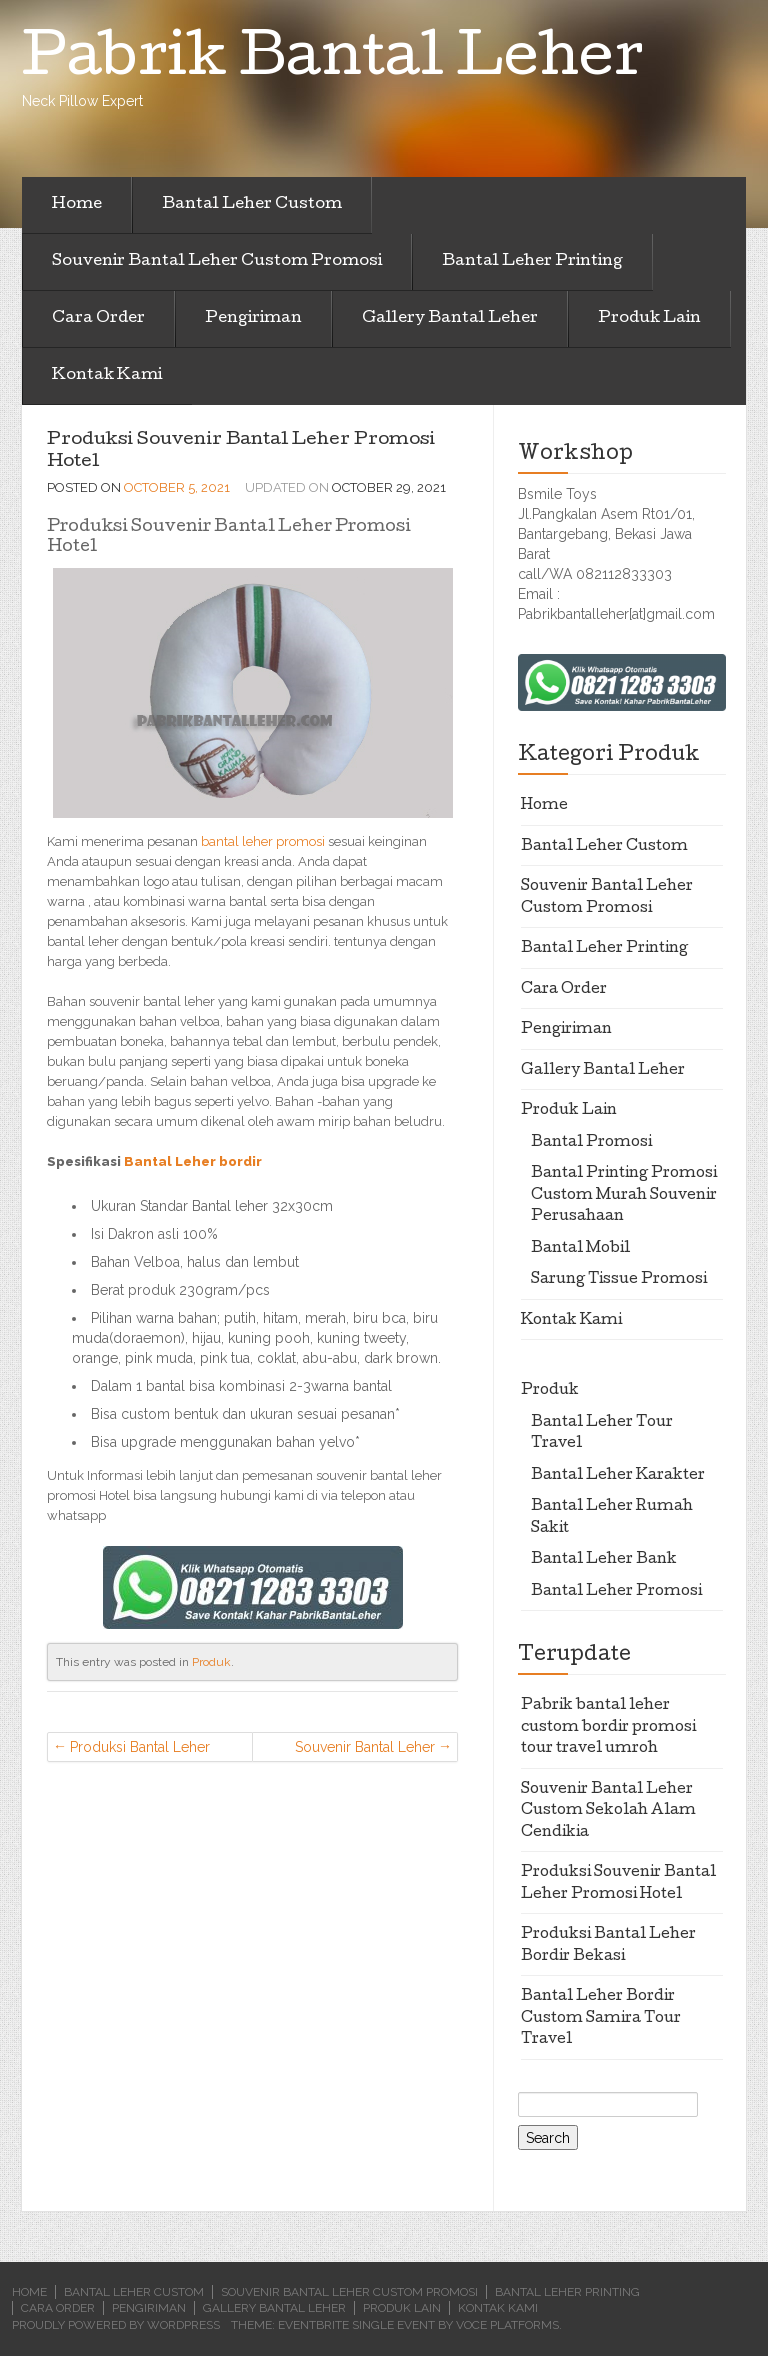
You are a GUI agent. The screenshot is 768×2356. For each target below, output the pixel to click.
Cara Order (98, 319)
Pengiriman (253, 319)
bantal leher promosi (263, 841)
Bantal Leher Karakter (618, 1476)
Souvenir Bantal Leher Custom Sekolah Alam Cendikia (363, 1750)
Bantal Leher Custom (252, 205)
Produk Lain (649, 319)
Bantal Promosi (591, 1143)
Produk (211, 1662)
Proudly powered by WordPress (116, 2325)
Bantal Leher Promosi (616, 1592)
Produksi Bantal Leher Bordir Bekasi (140, 1750)
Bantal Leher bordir (193, 1161)
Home (77, 205)
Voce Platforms (507, 2325)
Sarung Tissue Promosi (619, 1280)
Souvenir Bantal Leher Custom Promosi (217, 262)
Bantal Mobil (580, 1249)
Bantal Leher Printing (532, 262)
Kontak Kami (107, 376)
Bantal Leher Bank (604, 1560)
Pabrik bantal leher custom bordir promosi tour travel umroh (608, 1727)
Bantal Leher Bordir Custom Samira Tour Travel (601, 2018)
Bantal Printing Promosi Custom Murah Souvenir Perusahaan (624, 1195)
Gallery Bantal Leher (450, 319)
